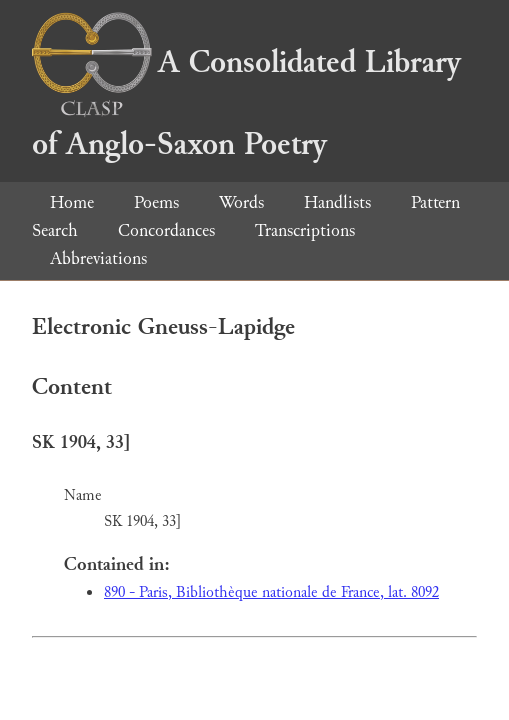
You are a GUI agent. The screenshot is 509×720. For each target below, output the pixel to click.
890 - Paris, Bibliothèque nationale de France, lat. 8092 (271, 592)
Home (72, 202)
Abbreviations (98, 258)
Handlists (337, 202)
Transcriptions (305, 230)
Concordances (166, 230)
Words (241, 202)
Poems (156, 202)
